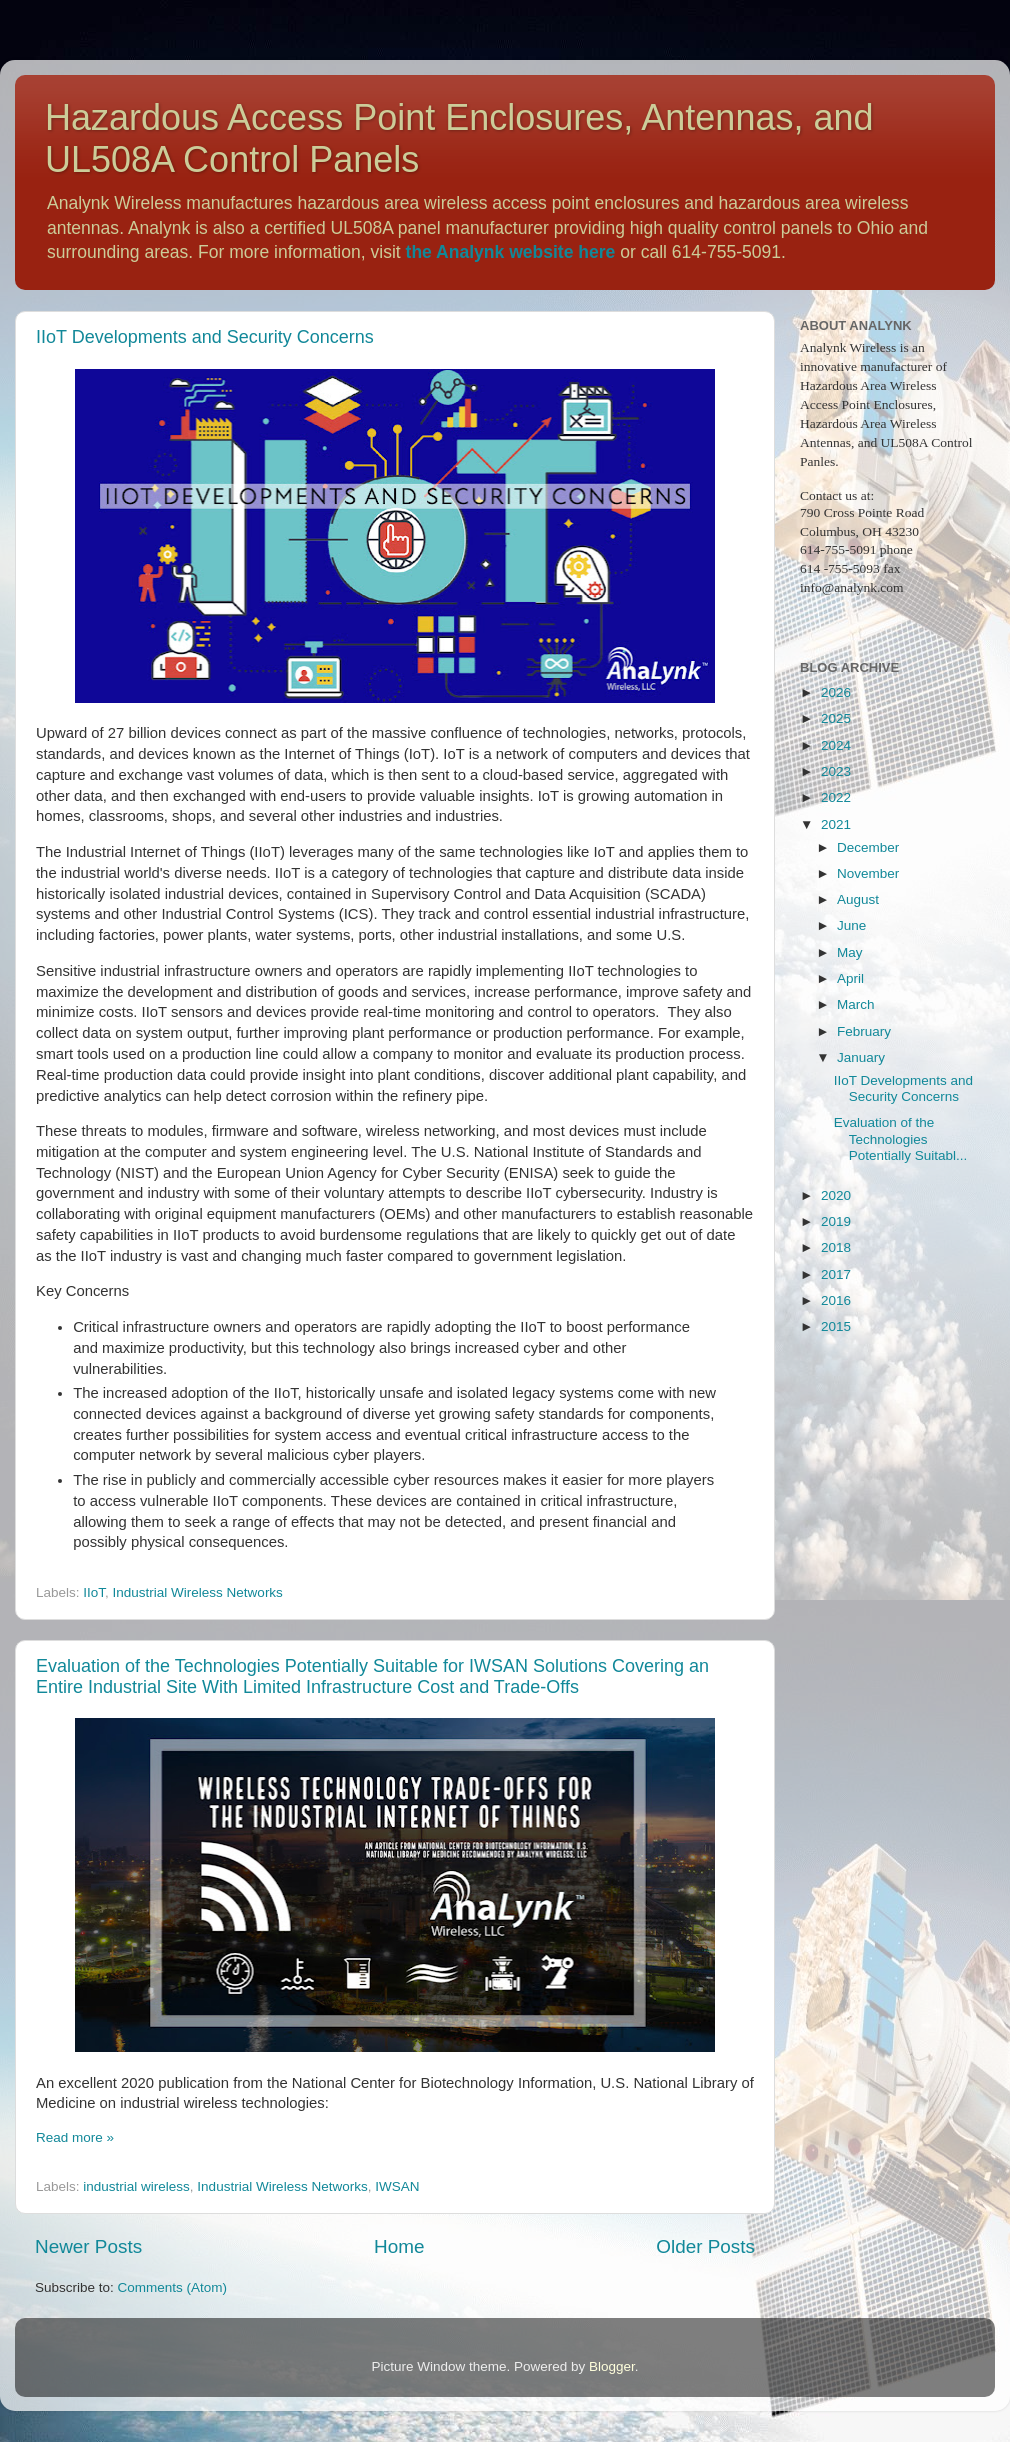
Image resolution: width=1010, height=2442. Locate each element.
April (850, 978)
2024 (836, 745)
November (868, 873)
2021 (836, 824)
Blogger (612, 2366)
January (861, 1057)
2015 (836, 1326)
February (864, 1031)
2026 (836, 692)
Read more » (75, 2137)
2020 (836, 1195)
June (851, 925)
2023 (836, 771)
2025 (836, 718)
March (856, 1004)
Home (399, 2246)
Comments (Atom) (173, 2287)
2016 (836, 1300)
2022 (836, 797)
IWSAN (397, 2186)
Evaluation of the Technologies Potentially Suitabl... (901, 1138)
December (868, 847)
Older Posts (705, 2246)
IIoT (94, 1592)
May (850, 952)
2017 (836, 1274)
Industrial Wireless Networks (198, 1592)
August (858, 899)
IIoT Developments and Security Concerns (205, 337)
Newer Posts (88, 2246)
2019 (836, 1221)
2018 (836, 1247)
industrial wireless (136, 2186)
